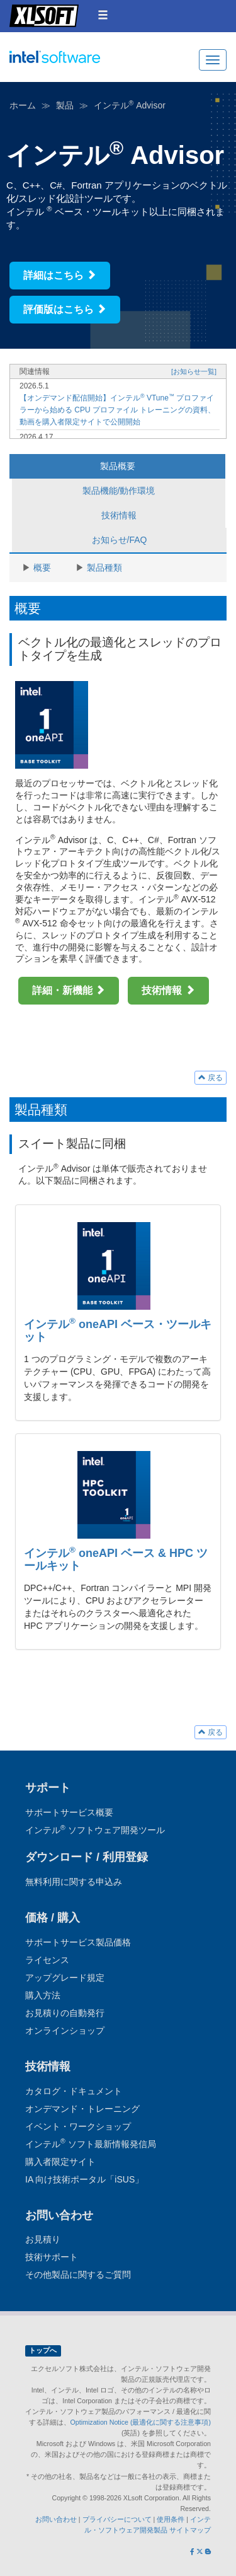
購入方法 (42, 1995)
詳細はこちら (59, 275)
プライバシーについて (117, 2519)
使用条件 (170, 2519)
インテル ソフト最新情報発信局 (90, 2144)
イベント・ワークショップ (78, 2126)
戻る (210, 1077)
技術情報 (168, 990)
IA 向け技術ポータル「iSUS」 (84, 2179)
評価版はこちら (64, 309)
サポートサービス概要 (69, 1812)
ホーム (22, 105)
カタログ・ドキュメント (73, 2091)
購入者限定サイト (60, 2162)
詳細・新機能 (68, 990)
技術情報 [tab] (119, 515)
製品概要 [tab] (117, 466)
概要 (42, 567)
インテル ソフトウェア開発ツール (79, 64)
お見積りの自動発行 (64, 2013)
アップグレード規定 (64, 1978)
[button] (103, 15)
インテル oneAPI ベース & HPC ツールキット (116, 1559)
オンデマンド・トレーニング (82, 2109)
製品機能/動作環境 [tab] (118, 491)
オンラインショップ (64, 2030)
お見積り (42, 2239)
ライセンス (47, 1960)
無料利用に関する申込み (73, 1882)
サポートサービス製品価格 (78, 1942)
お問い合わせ (56, 2519)
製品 (65, 105)
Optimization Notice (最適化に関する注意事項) (140, 2422)
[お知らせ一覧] (193, 371)
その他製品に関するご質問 (78, 2275)
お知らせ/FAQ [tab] (119, 540)
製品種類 (104, 567)
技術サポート (51, 2257)
